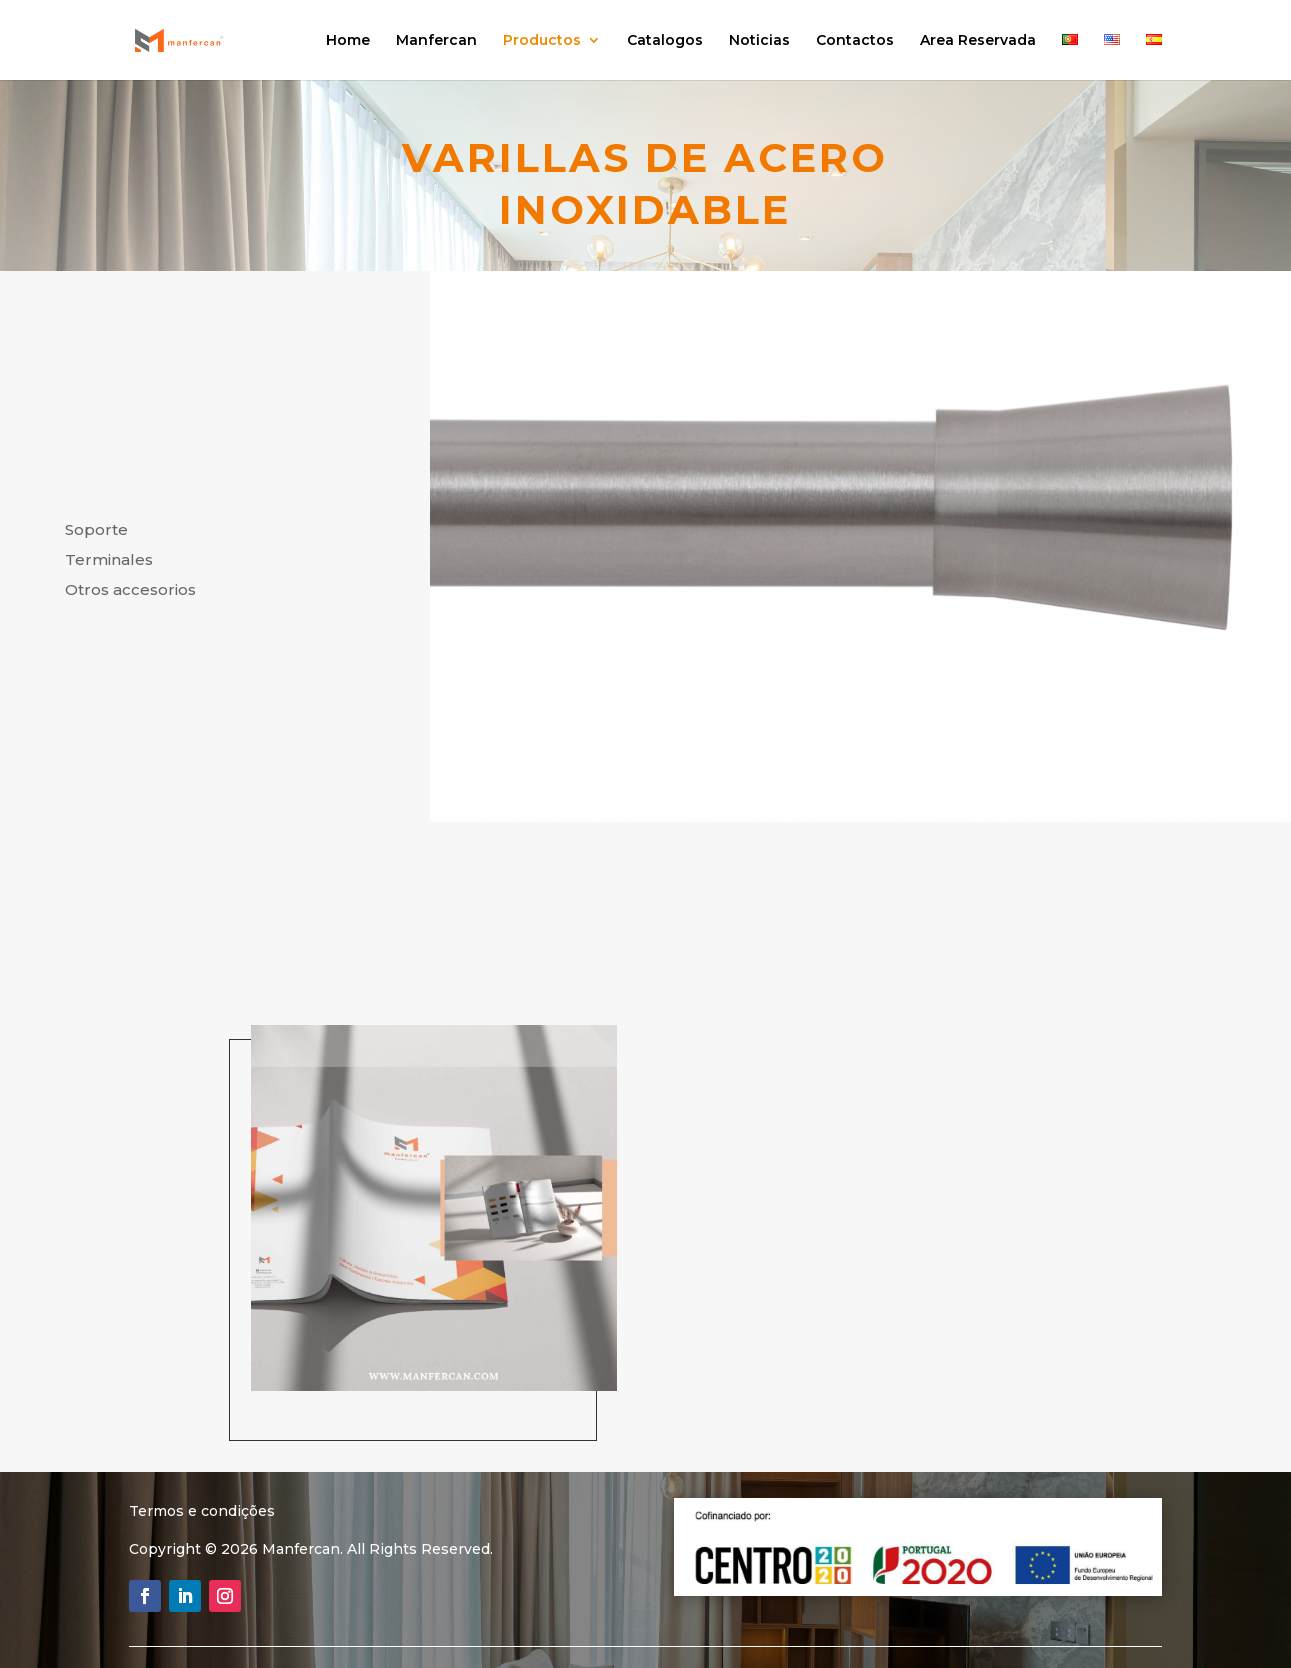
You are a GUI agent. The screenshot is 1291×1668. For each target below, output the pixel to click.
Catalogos (665, 41)
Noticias (759, 41)
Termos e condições (202, 1511)
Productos (542, 41)
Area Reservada (978, 41)
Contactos (855, 41)
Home (348, 41)
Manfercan (436, 41)
